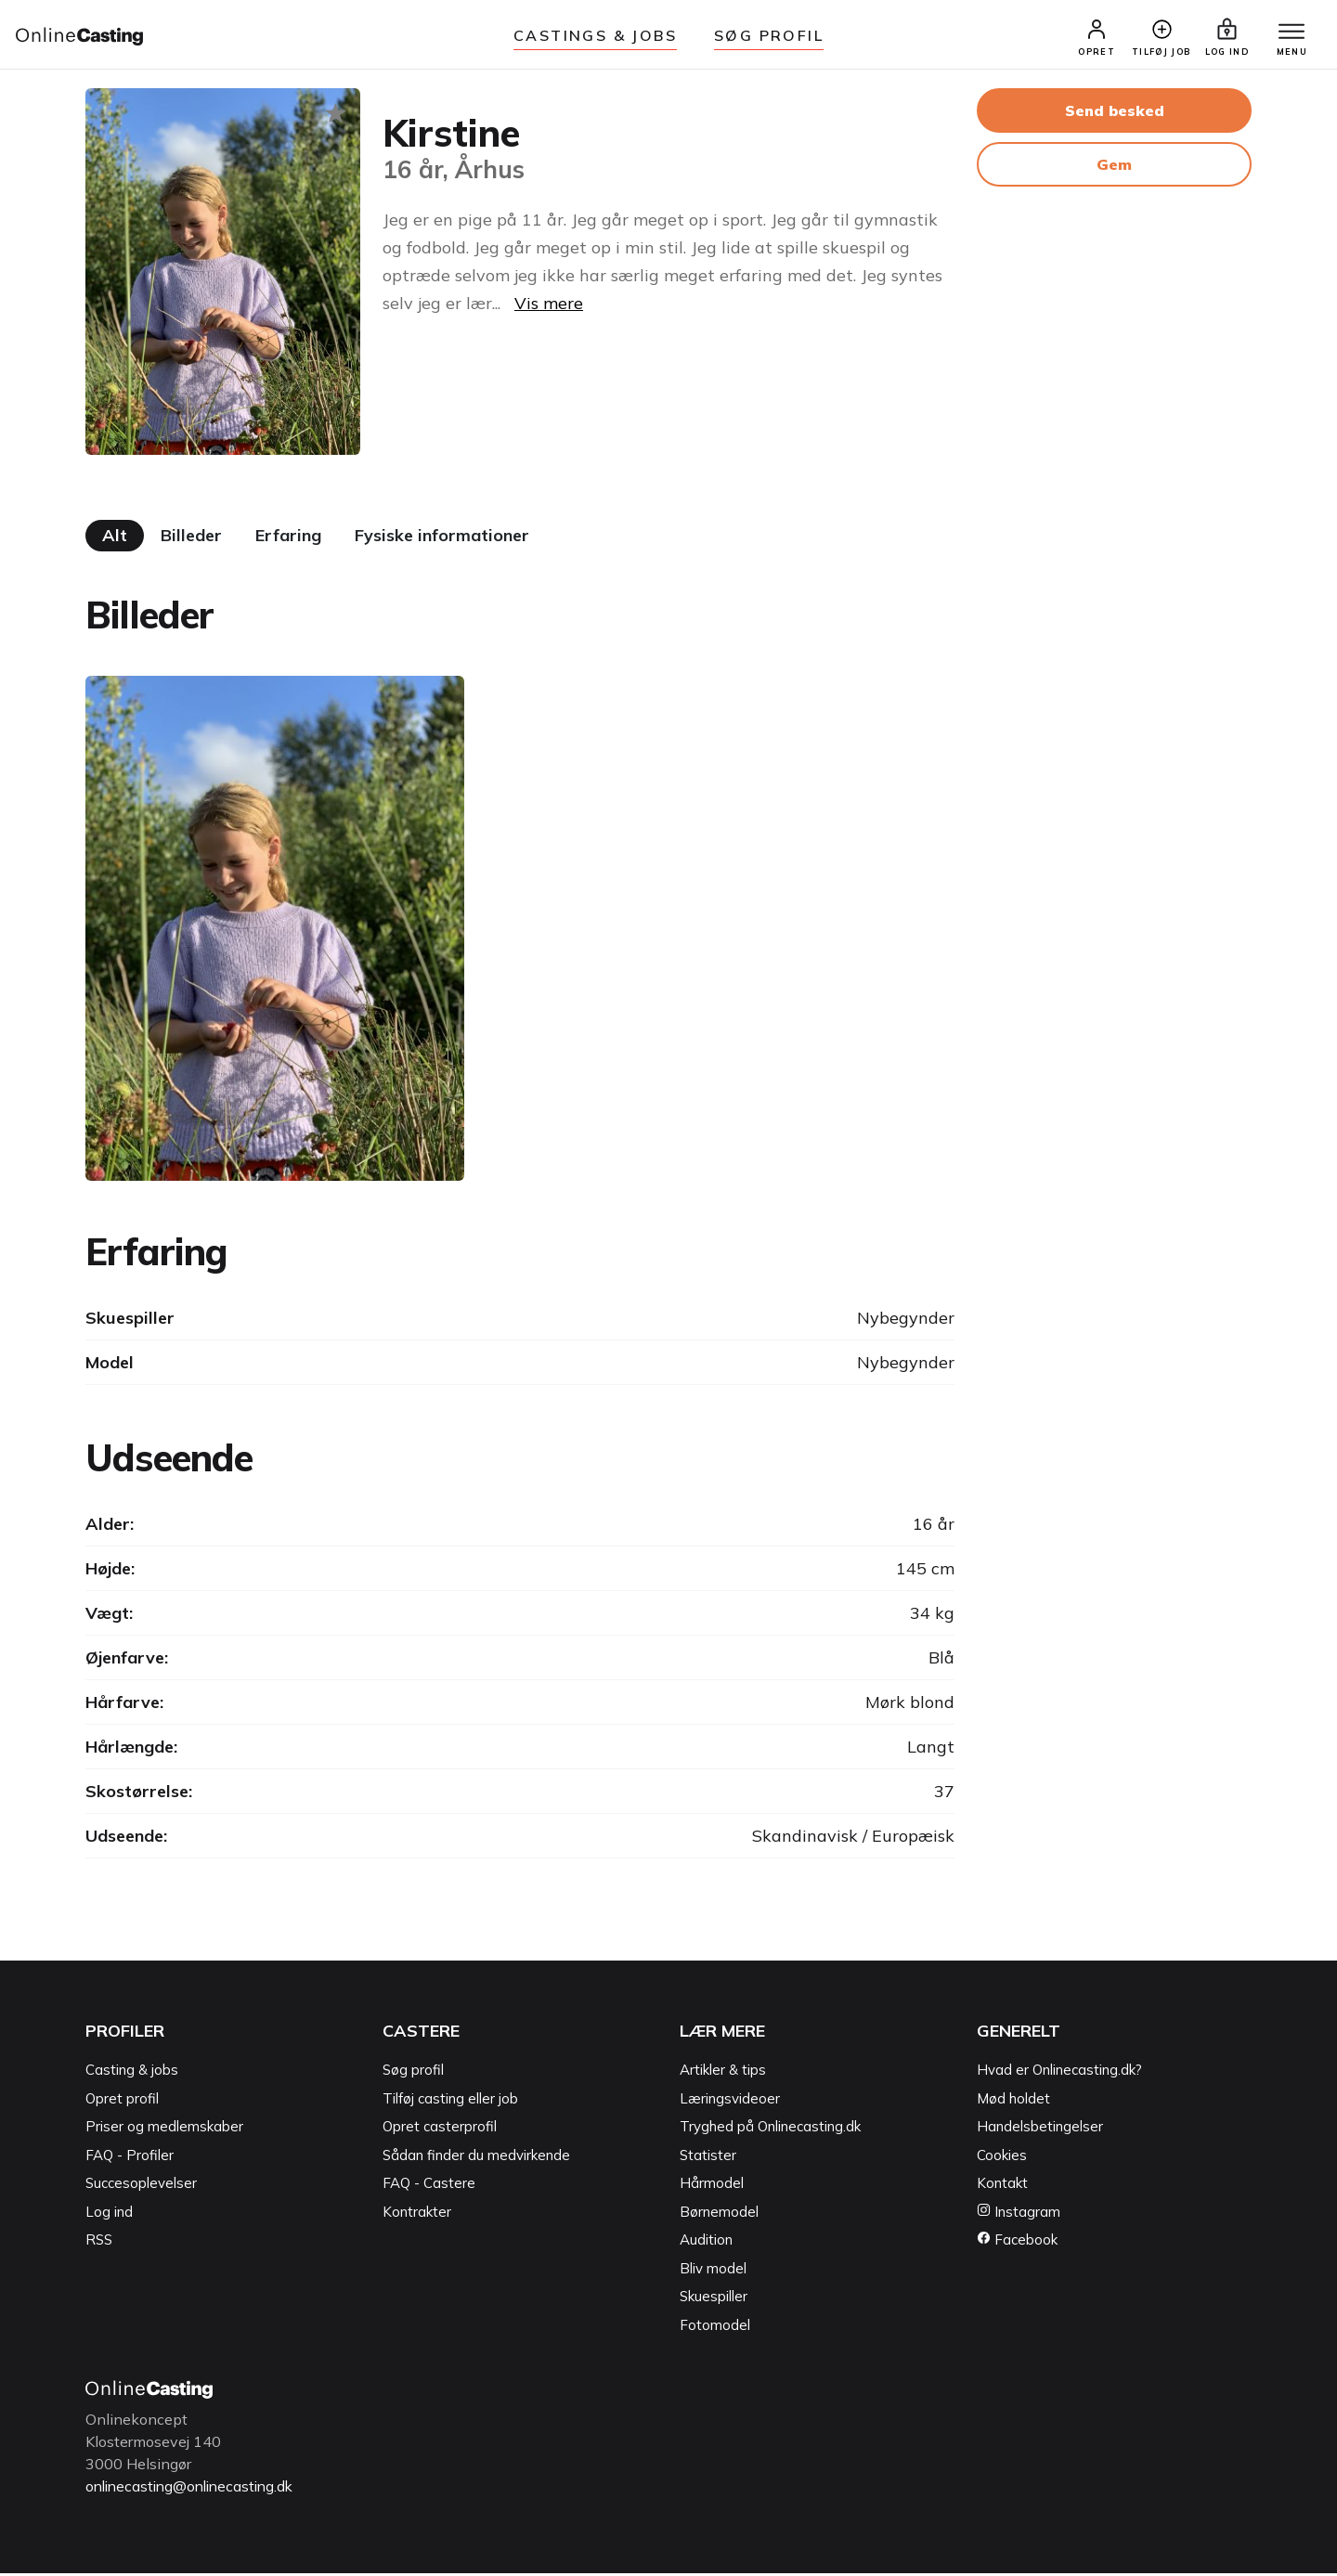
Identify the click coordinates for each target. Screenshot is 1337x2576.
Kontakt (1002, 2186)
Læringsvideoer (730, 2102)
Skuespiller (713, 2300)
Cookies (1002, 2159)
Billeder (191, 539)
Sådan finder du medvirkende (476, 2159)
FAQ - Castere (429, 2186)
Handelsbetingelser (1040, 2130)
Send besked (1114, 114)
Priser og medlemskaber (164, 2130)
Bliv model (713, 2272)
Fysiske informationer (442, 539)
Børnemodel (719, 2215)
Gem (1114, 168)
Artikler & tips (723, 2073)
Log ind (109, 2215)
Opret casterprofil (440, 2130)
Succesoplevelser (141, 2186)
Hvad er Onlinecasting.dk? (1059, 2073)
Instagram (1018, 2215)
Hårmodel (712, 2186)
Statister (708, 2159)
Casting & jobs (131, 2073)
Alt (114, 539)
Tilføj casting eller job (450, 2102)
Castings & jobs (595, 35)
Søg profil (413, 2073)
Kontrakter (417, 2215)
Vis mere (548, 306)
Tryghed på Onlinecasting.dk (770, 2130)
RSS (98, 2243)
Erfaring (288, 539)
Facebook (1017, 2243)
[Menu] (1289, 34)
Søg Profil (769, 35)
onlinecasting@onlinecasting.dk (195, 2489)
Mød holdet (1013, 2102)
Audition (706, 2243)
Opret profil (122, 2102)
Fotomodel (715, 2328)
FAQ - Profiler (129, 2159)
